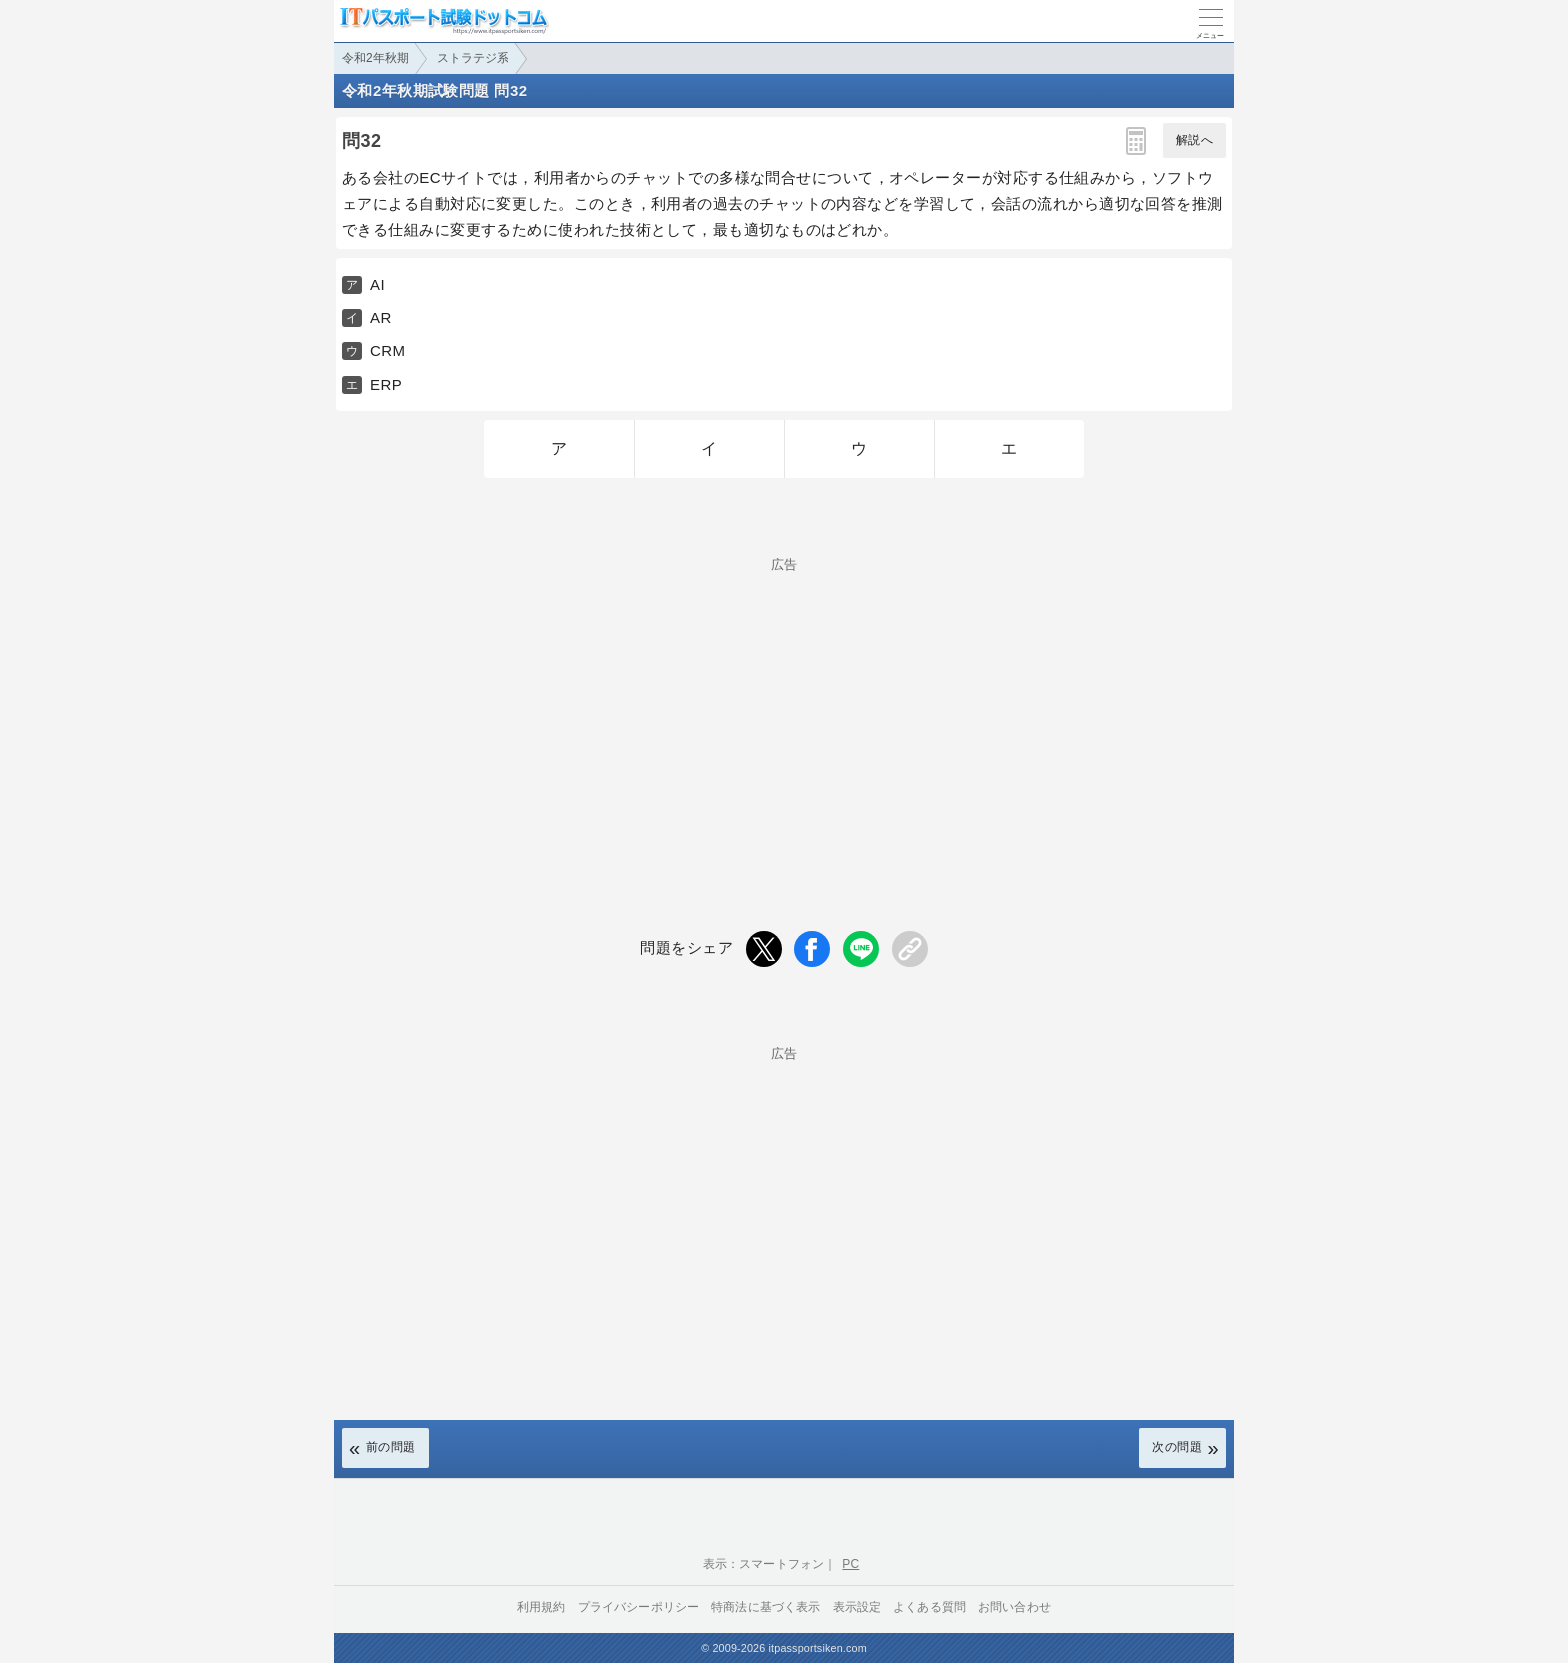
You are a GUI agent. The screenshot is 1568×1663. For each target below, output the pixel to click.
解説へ (1194, 140)
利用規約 (541, 1607)
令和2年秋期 (375, 58)
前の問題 (391, 1447)
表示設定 (857, 1607)
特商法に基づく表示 (765, 1607)
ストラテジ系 (473, 58)
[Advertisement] (784, 711)
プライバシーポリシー (639, 1607)
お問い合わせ (1014, 1607)
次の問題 (1177, 1447)
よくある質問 (929, 1607)
